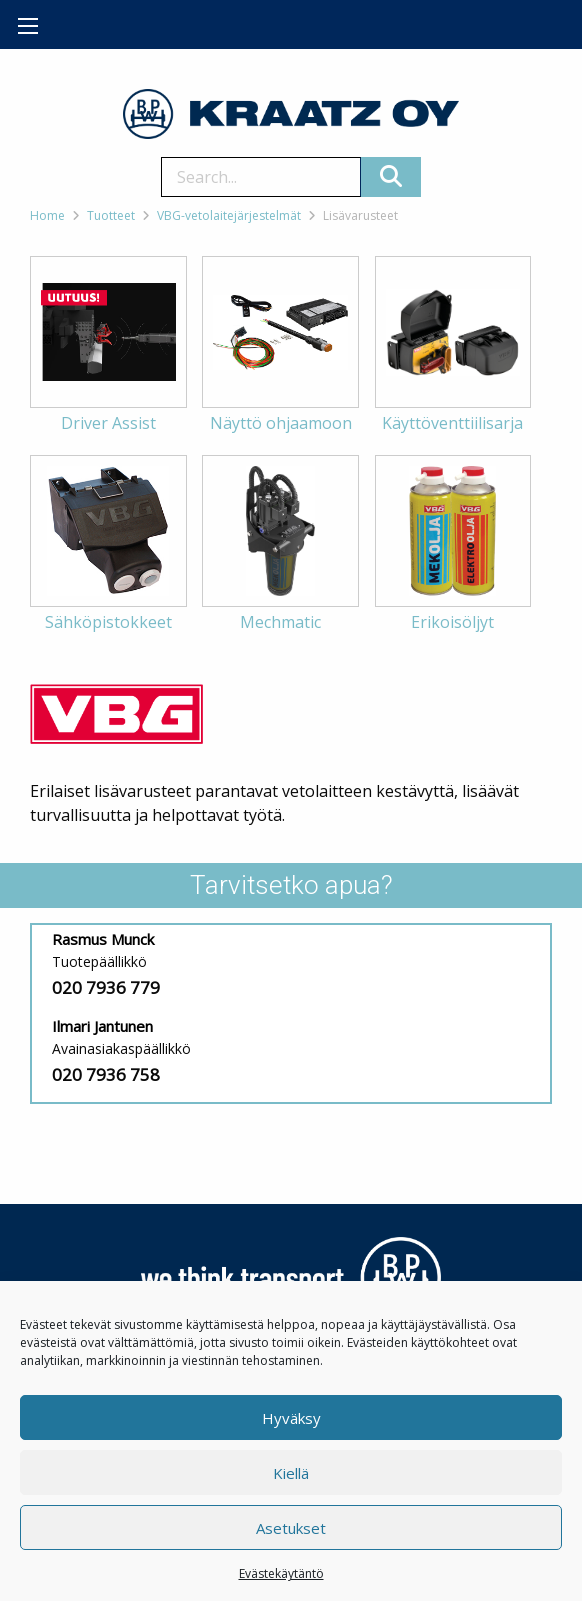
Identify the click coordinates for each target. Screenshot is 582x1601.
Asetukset (291, 1528)
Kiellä (291, 1473)
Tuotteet (111, 215)
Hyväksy (291, 1418)
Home (47, 215)
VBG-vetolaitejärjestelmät (229, 215)
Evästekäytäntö (281, 1573)
